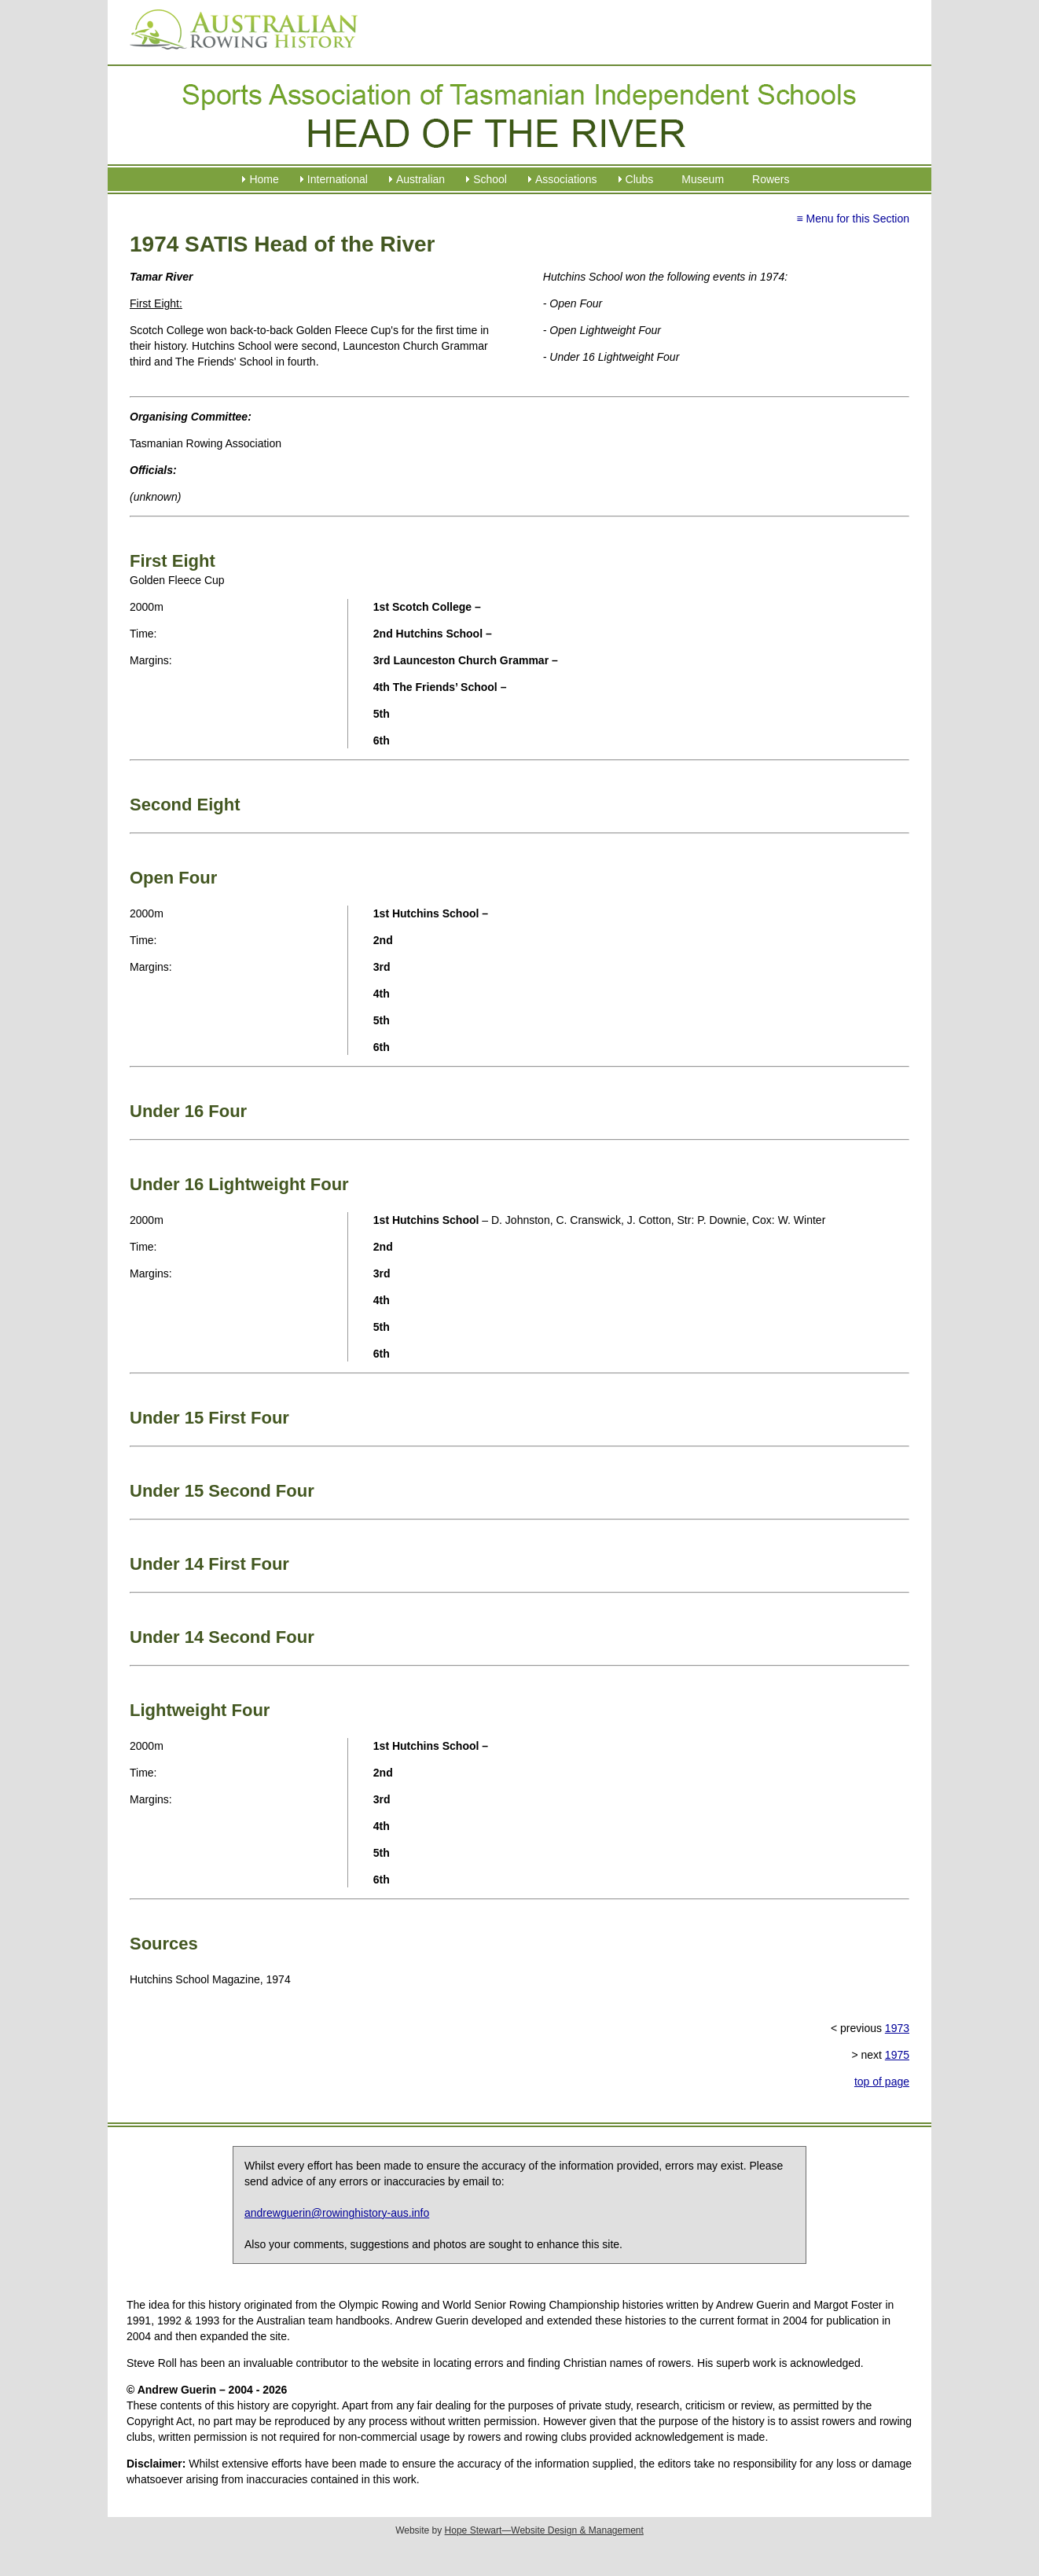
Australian (420, 179)
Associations (566, 179)
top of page (881, 2081)
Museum (702, 179)
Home (263, 179)
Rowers (770, 179)
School (490, 179)
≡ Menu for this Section (852, 218)
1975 (897, 2055)
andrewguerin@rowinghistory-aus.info (336, 2213)
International (337, 179)
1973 (897, 2028)
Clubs (640, 179)
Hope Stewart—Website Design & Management (544, 2530)
